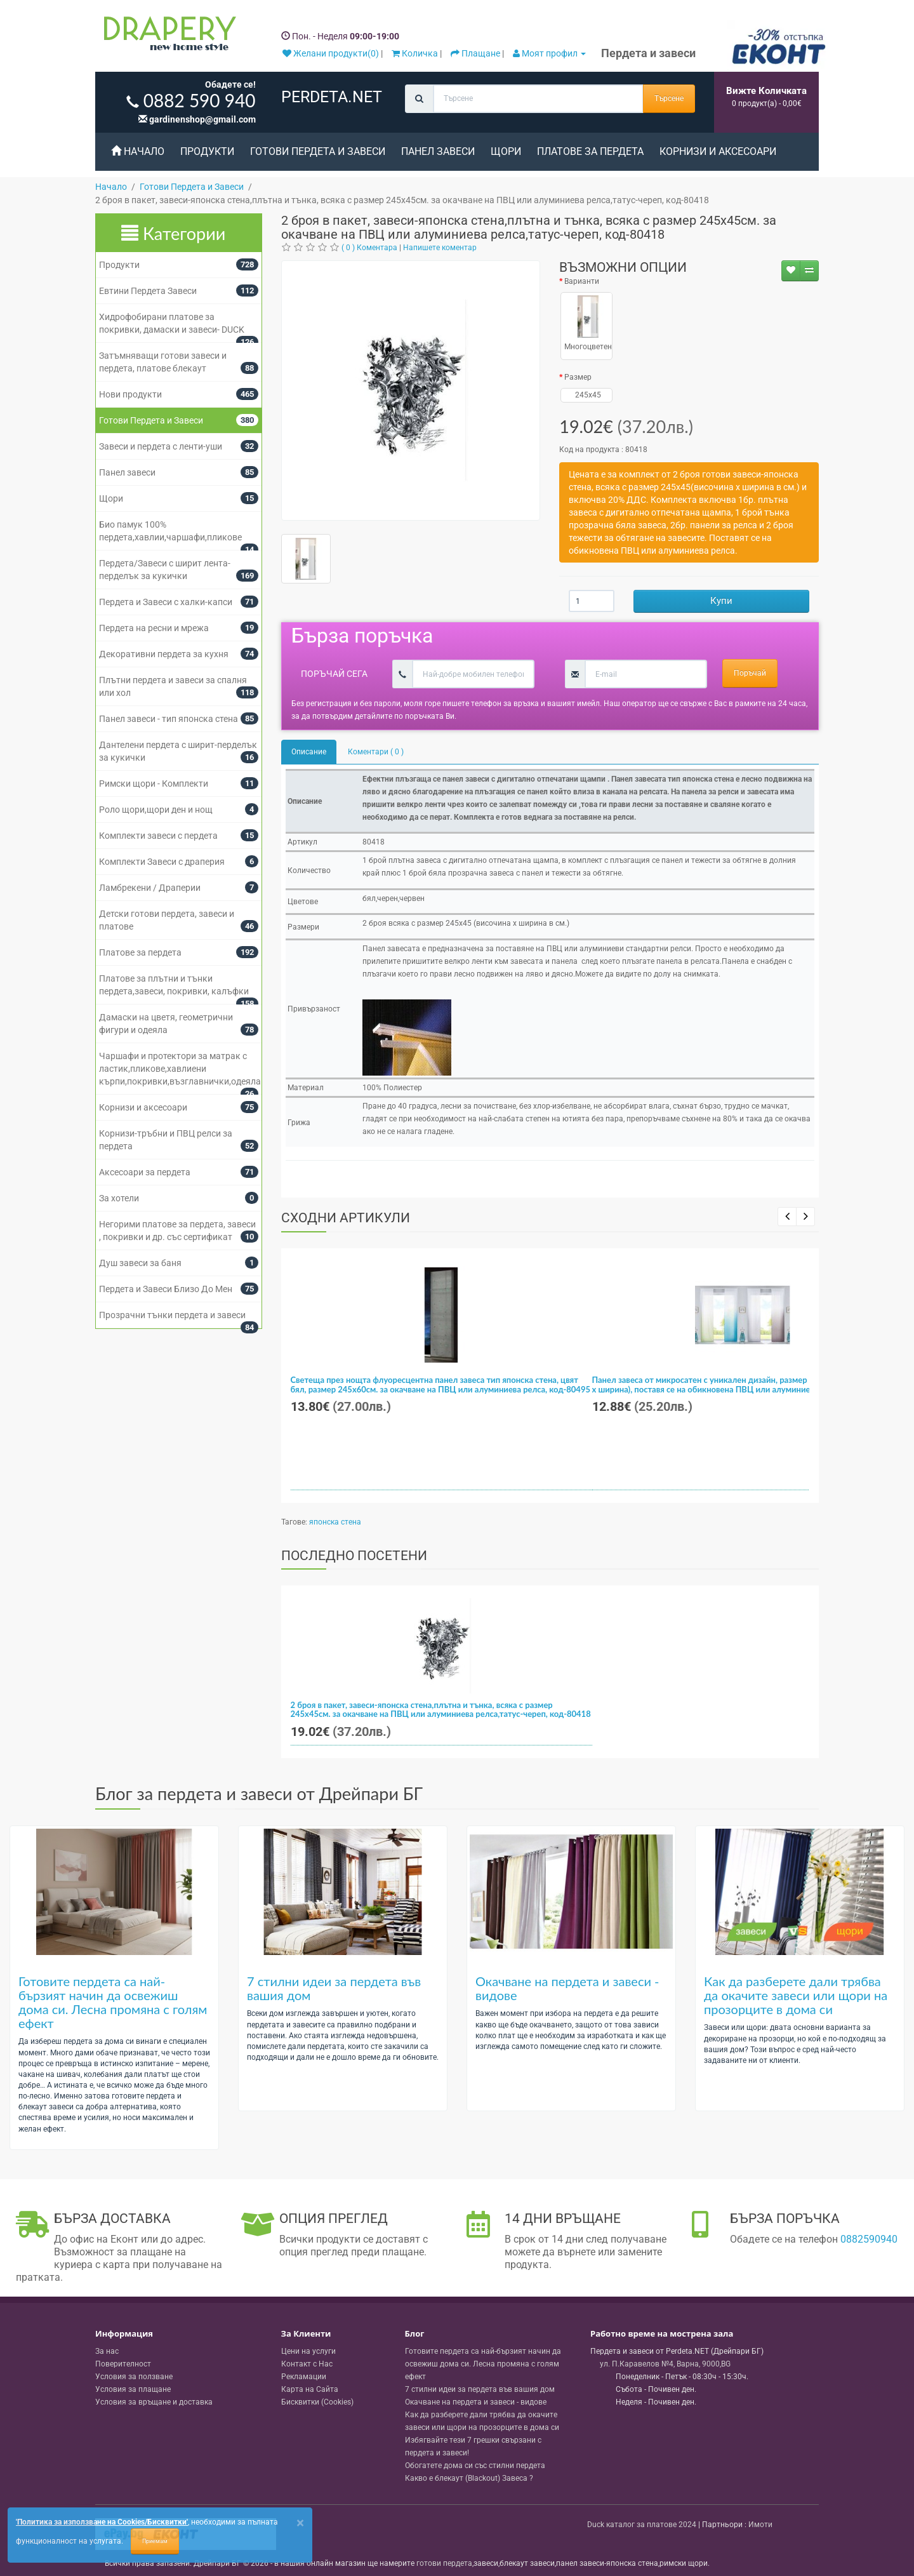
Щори (506, 151)
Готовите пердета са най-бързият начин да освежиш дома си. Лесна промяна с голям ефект (112, 2002)
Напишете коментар (440, 247)
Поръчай (750, 673)
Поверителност (123, 2363)
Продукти (207, 151)
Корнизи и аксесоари (717, 151)
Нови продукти (130, 394)
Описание (308, 751)
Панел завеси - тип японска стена (168, 719)
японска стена (335, 1522)
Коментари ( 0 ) (376, 751)
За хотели (119, 1198)
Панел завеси (438, 151)
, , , (665, 2363)
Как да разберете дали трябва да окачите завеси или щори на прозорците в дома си (795, 1995)
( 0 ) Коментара (369, 247)
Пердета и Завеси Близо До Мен (165, 1289)
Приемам (155, 2541)
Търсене (669, 98)
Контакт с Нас (307, 2363)
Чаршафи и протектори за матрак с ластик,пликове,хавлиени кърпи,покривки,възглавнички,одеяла (180, 1068)
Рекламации (303, 2376)
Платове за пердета (590, 151)
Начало (137, 151)
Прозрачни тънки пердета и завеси (172, 1315)
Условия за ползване (134, 2376)
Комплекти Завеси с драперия (162, 862)
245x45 (586, 394)
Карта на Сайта (309, 2389)
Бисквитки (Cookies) (317, 2402)
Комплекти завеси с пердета (158, 836)
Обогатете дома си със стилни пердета (475, 2465)
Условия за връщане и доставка (154, 2402)
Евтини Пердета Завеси (148, 291)
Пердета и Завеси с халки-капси (165, 602)
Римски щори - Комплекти (153, 783)
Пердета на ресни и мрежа (154, 628)
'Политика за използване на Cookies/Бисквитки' (102, 2522)
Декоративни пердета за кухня (163, 654)
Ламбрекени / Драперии (150, 888)
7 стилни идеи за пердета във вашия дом (334, 1988)
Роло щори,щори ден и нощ (156, 809)
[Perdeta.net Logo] (167, 36)
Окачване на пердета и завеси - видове (567, 1988)
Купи (721, 600)
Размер (578, 377)
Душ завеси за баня (140, 1263)
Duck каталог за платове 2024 (641, 2524)
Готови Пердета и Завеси (317, 151)
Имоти (760, 2524)
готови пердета (444, 2563)
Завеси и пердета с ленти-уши (160, 446)
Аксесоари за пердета (144, 1172)
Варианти (581, 281)
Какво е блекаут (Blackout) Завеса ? (469, 2478)
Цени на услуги (308, 2351)
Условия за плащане (133, 2389)
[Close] (300, 2523)
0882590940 (868, 2239)
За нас (107, 2351)
